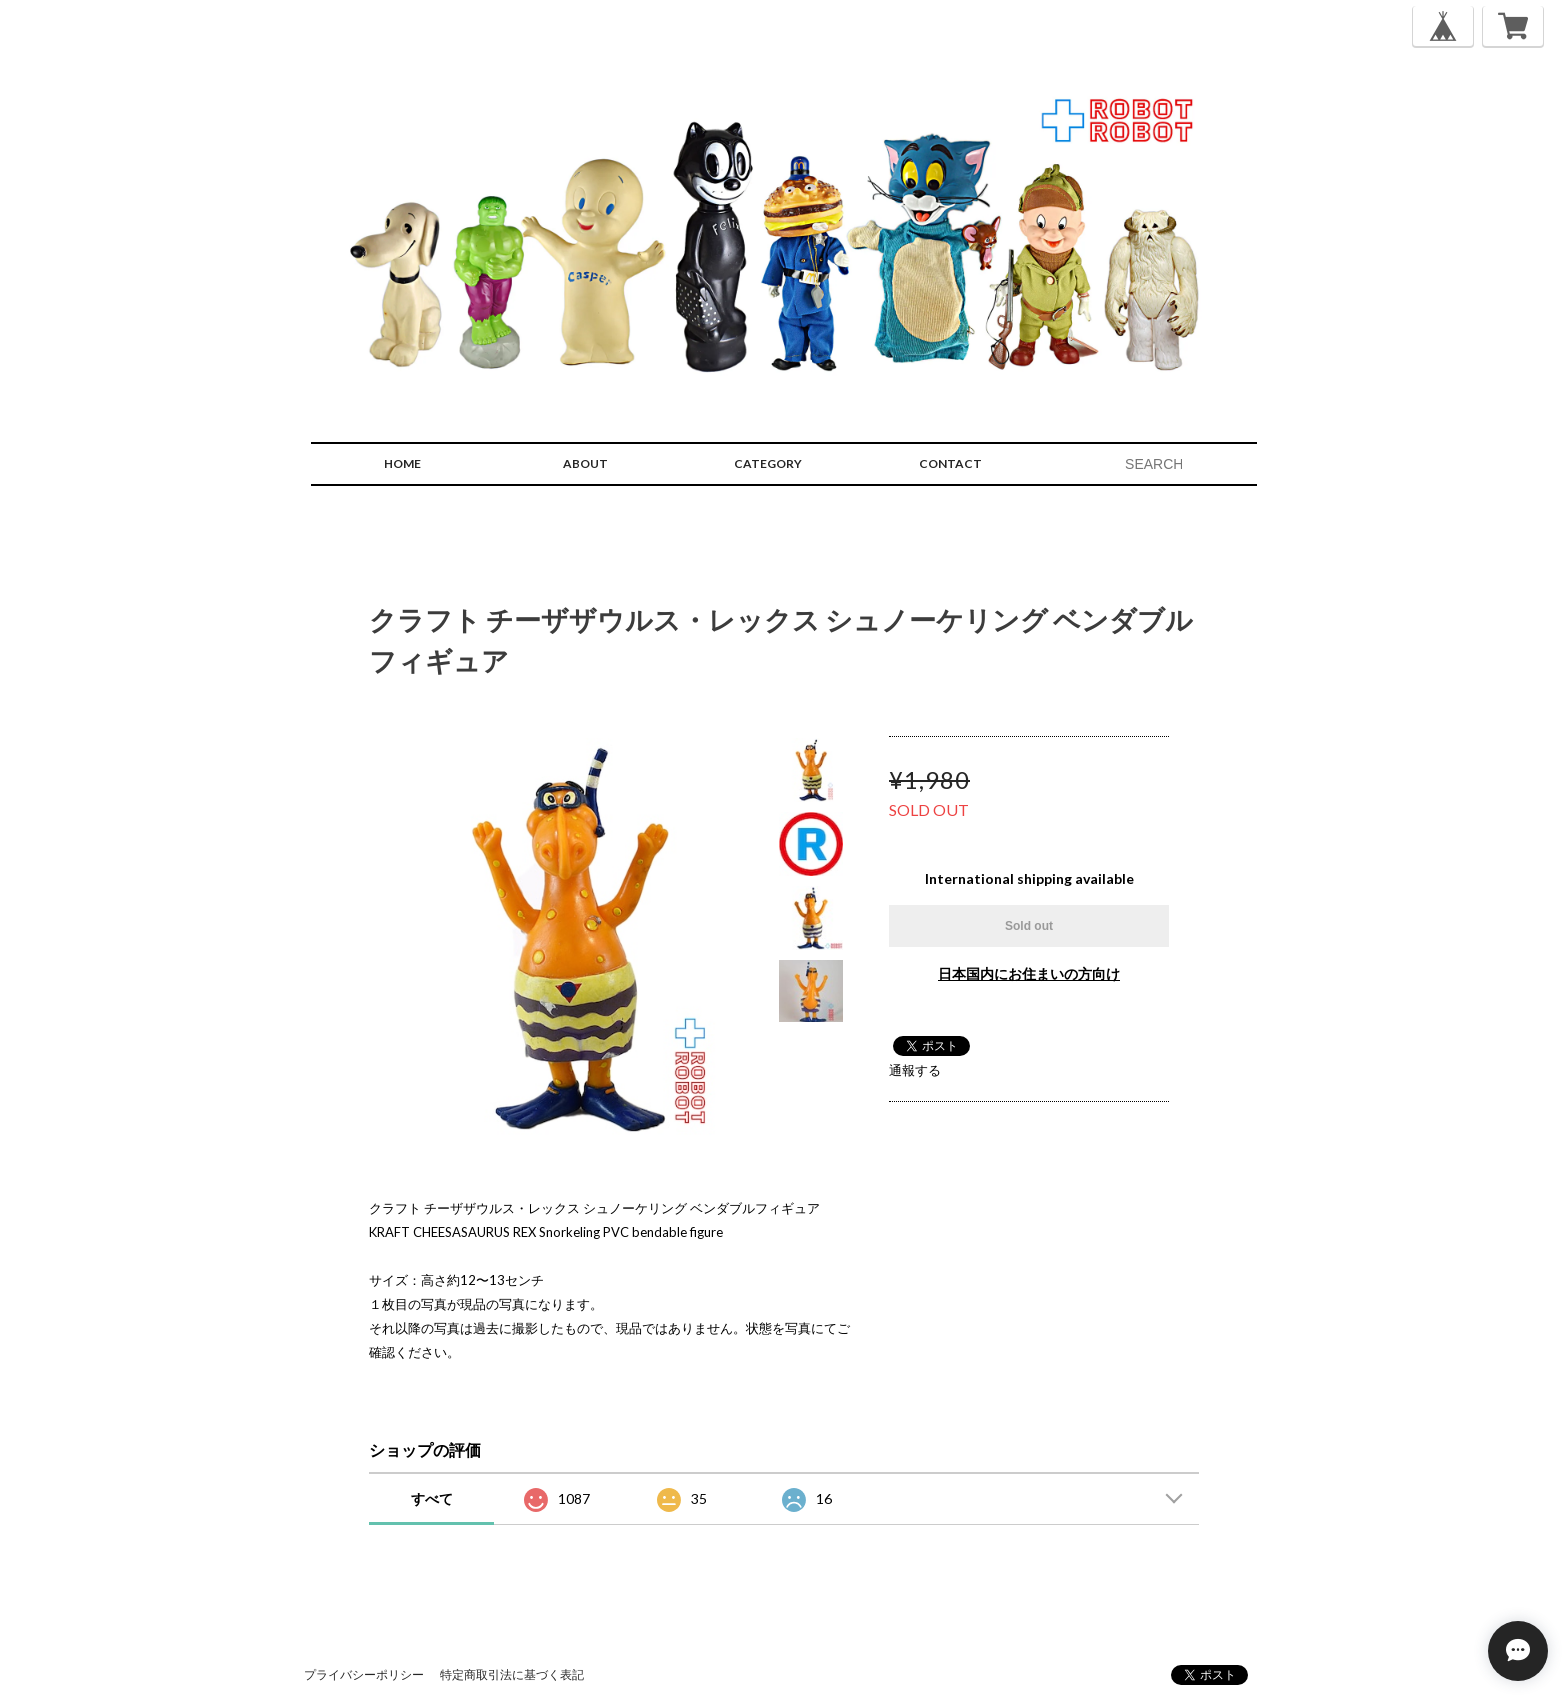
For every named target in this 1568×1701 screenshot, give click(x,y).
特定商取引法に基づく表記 (512, 1674)
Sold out (1029, 926)
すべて (432, 1498)
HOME (402, 463)
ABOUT (585, 463)
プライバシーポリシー (364, 1674)
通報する (915, 1070)
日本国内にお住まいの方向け (1029, 973)
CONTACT (950, 463)
